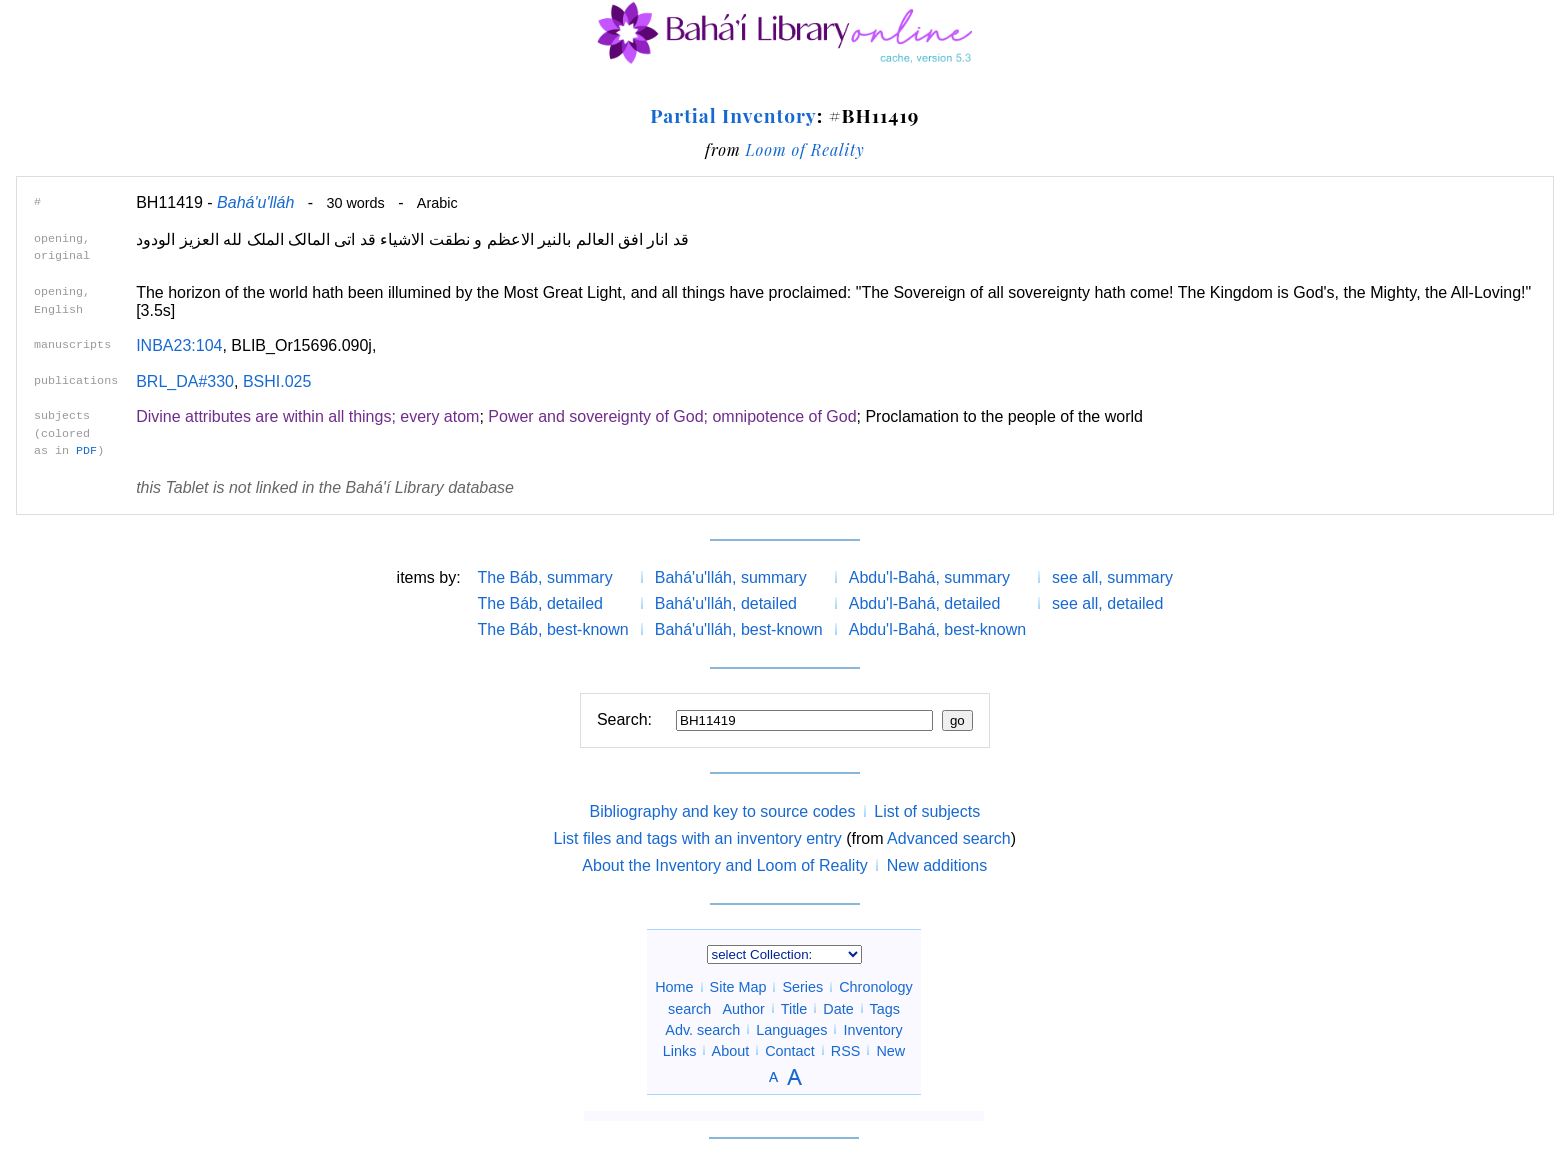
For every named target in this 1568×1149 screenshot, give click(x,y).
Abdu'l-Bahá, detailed (925, 603)
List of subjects (927, 811)
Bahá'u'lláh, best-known (739, 629)
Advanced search (949, 838)
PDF (86, 451)
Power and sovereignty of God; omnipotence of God (672, 416)
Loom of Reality (804, 149)
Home (674, 987)
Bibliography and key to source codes (722, 811)
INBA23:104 (179, 345)
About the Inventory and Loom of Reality (725, 865)
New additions (937, 865)
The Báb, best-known (553, 629)
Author (744, 1008)
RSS (846, 1050)
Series (802, 987)
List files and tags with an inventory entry (698, 838)
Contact (790, 1050)
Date (838, 1008)
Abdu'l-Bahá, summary (929, 577)
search (689, 1008)
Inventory (872, 1029)
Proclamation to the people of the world (1004, 416)
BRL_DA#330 (185, 381)
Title (794, 1008)
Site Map (738, 987)
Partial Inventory (733, 115)
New (890, 1050)
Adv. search (702, 1029)
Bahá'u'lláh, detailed (726, 603)
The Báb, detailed (540, 603)
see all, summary (1112, 577)
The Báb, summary (545, 577)
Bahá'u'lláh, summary (731, 577)
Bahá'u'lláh (255, 202)
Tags (884, 1008)
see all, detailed (1107, 603)
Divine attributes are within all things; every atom (307, 416)
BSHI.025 (277, 381)
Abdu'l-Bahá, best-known (937, 629)
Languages (791, 1029)
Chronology (876, 987)
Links (680, 1050)
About (731, 1050)
